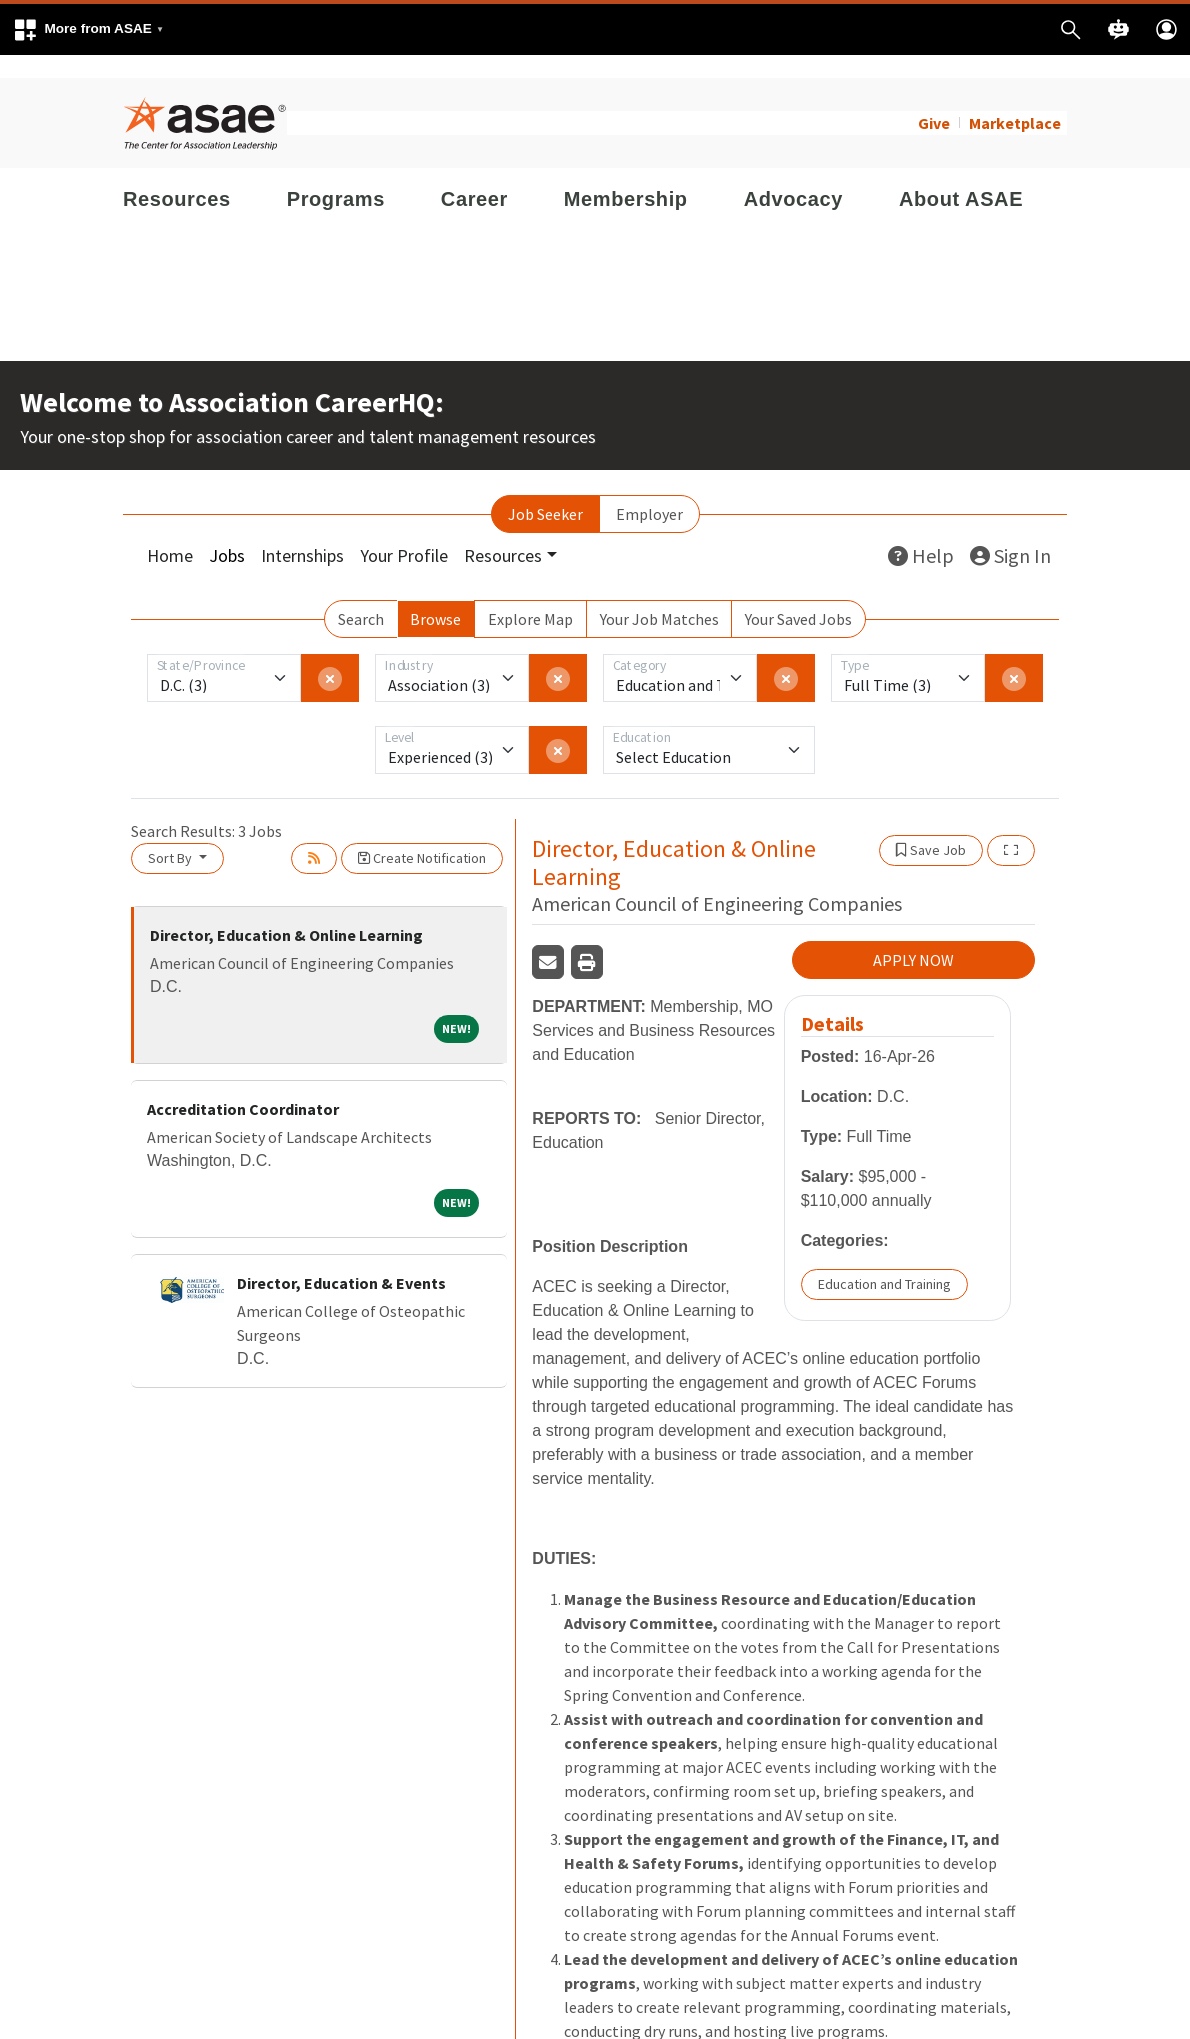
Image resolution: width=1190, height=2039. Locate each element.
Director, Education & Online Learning (286, 912)
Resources (177, 176)
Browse (435, 596)
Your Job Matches (659, 596)
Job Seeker (545, 491)
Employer (649, 491)
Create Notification (422, 835)
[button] (88, 29)
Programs (336, 176)
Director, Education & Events (341, 1260)
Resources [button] (503, 532)
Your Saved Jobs (798, 596)
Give (934, 100)
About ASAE (961, 176)
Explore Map (530, 596)
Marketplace (1015, 100)
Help (921, 532)
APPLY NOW (913, 938)
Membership (626, 176)
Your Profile (404, 532)
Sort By (171, 835)
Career (474, 176)
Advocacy (793, 176)
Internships (302, 532)
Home (170, 532)
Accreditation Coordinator (243, 1086)
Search (361, 596)
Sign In (1010, 532)
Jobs (227, 532)
